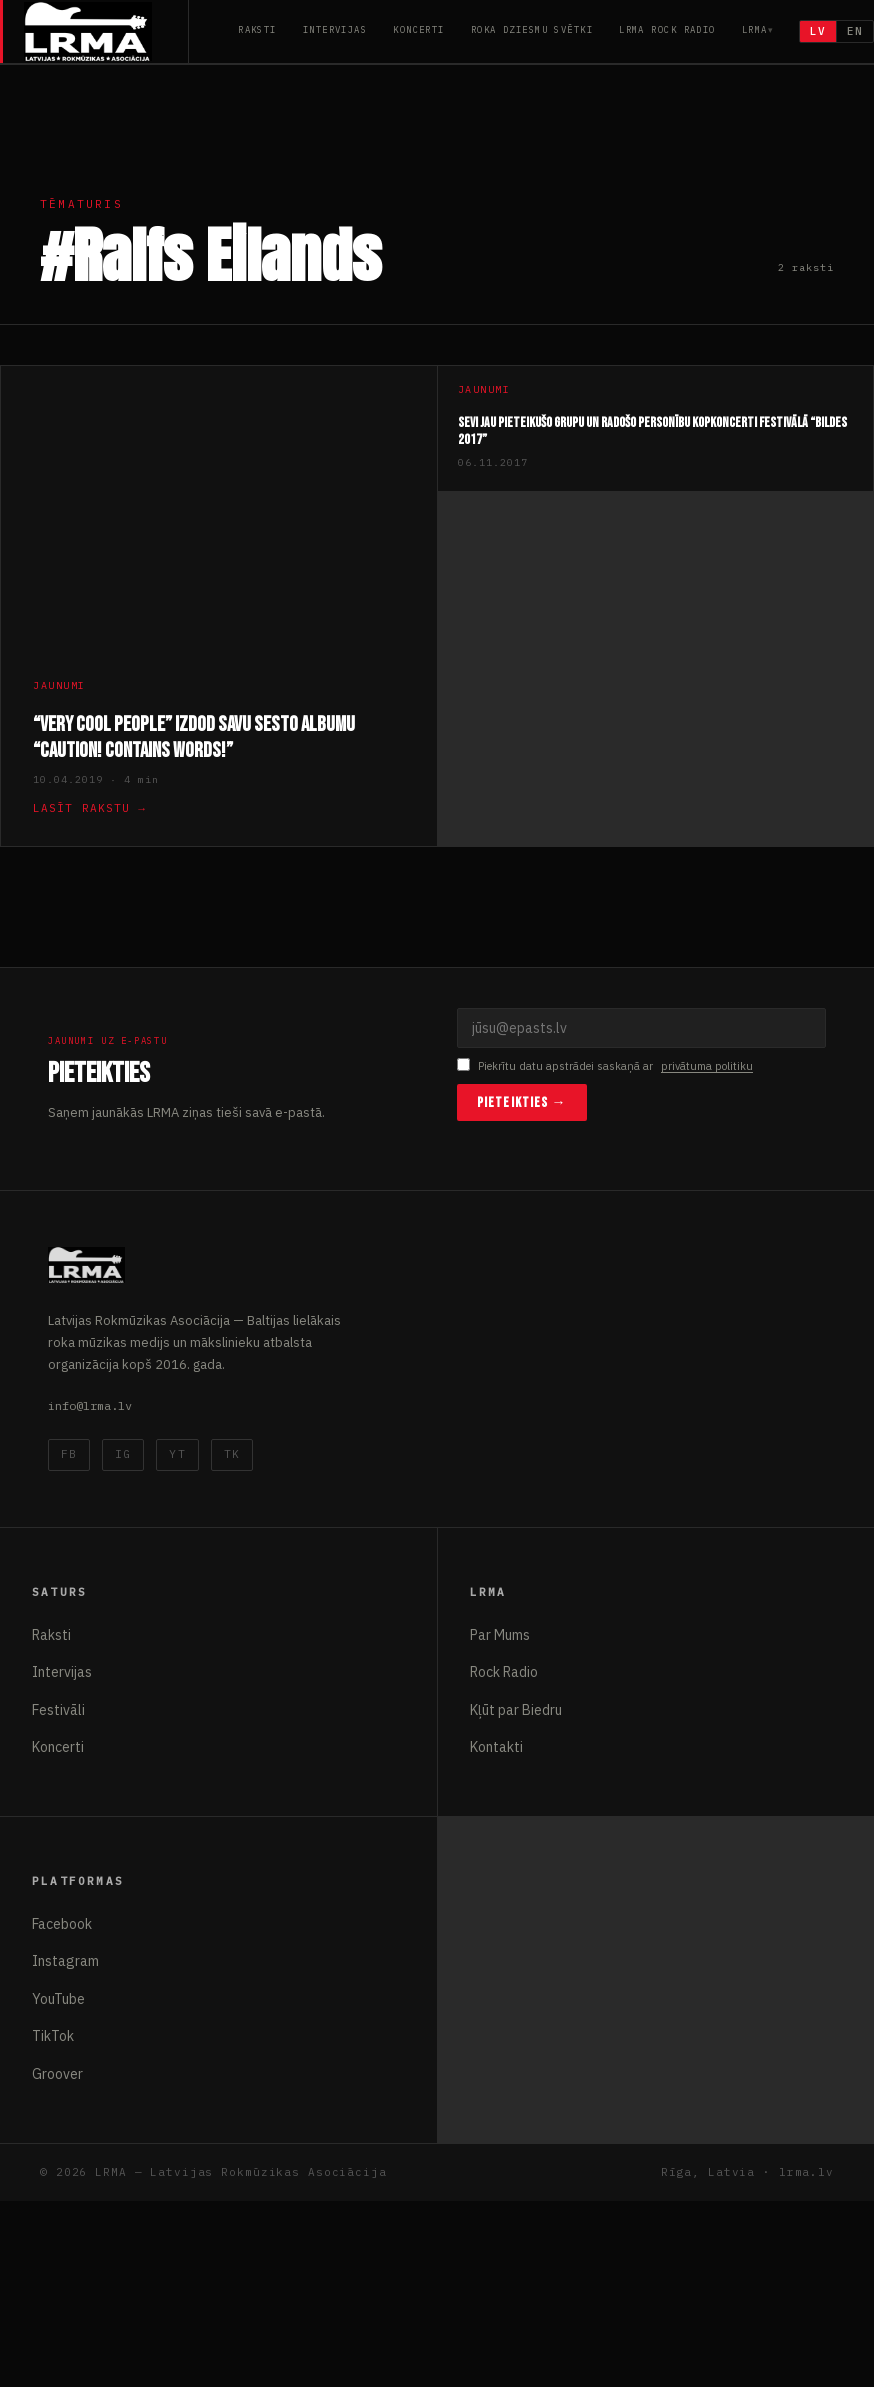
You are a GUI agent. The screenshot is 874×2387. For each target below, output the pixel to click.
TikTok (53, 2036)
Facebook (62, 1924)
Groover (57, 2074)
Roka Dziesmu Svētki (532, 29)
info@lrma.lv (90, 1405)
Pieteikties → (522, 1102)
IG (123, 1454)
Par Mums (500, 1635)
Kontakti (496, 1747)
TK (232, 1454)
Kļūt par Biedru (516, 1710)
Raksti (257, 29)
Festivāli (58, 1710)
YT (177, 1454)
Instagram (65, 1961)
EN (855, 31)
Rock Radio (504, 1672)
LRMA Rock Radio (667, 29)
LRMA (755, 29)
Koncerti (419, 29)
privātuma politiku (707, 1066)
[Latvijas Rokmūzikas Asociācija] (106, 31)
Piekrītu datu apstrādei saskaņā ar (605, 1066)
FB (69, 1454)
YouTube (58, 1999)
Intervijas (335, 29)
